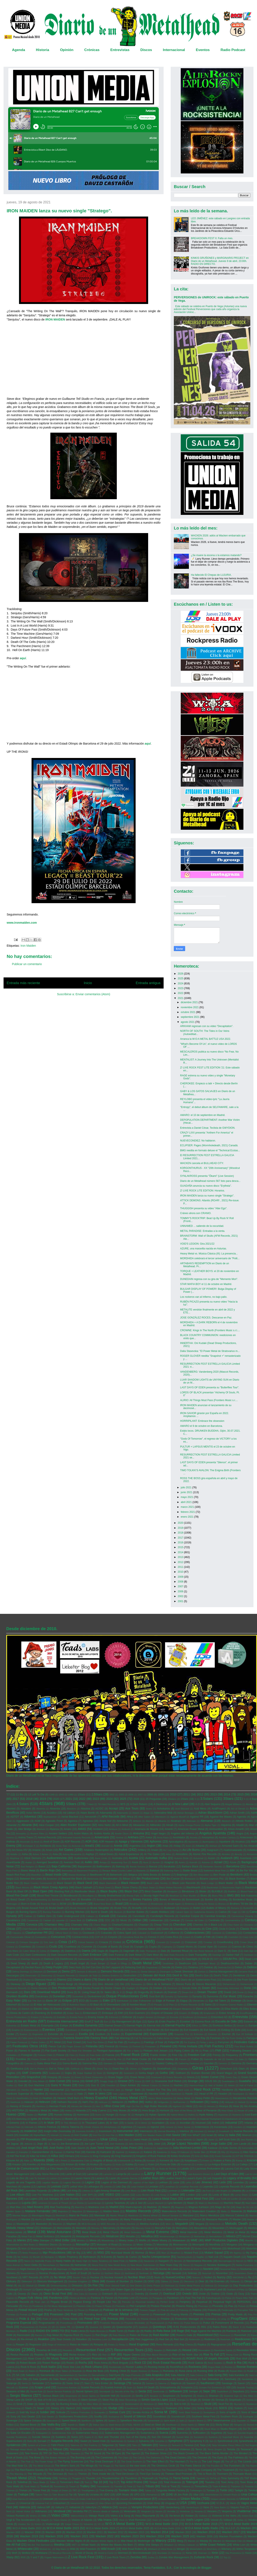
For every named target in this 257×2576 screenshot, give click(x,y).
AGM (37, 1820)
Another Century (227, 1837)
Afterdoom (160, 1817)
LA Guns (129, 2168)
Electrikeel (141, 2008)
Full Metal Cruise (136, 2059)
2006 (181, 1591)
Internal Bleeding (166, 2131)
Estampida (47, 2025)
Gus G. (95, 2085)
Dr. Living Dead (87, 1992)
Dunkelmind (95, 1996)
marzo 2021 (188, 1506)
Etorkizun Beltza (222, 2025)
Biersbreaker (110, 1878)
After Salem (144, 1817)
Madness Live (96, 2207)
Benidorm (236, 1874)
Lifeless (86, 2190)
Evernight (102, 2029)
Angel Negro (158, 1833)
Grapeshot (33, 2077)
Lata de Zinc (17, 2178)
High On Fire (132, 2106)
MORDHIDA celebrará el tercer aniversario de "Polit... (209, 1258)
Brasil (119, 1903)
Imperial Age (162, 2119)
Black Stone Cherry (126, 1887)
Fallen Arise (163, 2038)
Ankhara (133, 1837)
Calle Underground (68, 1916)
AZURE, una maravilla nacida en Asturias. (203, 1248)
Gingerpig (182, 2068)
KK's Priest (61, 2160)
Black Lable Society (157, 1883)
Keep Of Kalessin (180, 2152)
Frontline (21, 2059)
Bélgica (132, 1874)
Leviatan (154, 2186)
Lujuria (26, 2202)
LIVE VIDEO (106, 2194)
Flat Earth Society (55, 2050)
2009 (181, 1576)
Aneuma (138, 1833)
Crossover (191, 1942)
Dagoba (113, 1950)
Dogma (144, 1988)
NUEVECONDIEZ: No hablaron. (198, 1140)
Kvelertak (186, 2164)
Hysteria (236, 2114)
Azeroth (193, 1862)
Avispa (103, 1862)
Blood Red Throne (48, 1895)
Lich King (71, 2190)
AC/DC (99, 1808)
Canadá (104, 1916)
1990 (70, 1794)
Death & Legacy (53, 1963)
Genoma (236, 2063)
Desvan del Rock (154, 1975)
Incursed (201, 2122)
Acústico (52, 1812)
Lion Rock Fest (150, 2190)
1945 (61, 1794)
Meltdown (46, 2228)
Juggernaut (162, 2148)
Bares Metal (28, 1870)
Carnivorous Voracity (242, 1916)
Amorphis (21, 1833)
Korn (177, 2160)
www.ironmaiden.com (22, 922)
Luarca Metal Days (164, 2198)
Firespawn (150, 2046)
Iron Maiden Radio (152, 2135)
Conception (41, 1937)
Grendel (23, 2081)
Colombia (231, 1932)
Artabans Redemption (96, 1850)
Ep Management (122, 2021)
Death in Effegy (118, 1963)
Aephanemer (50, 1817)
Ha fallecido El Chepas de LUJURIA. (211, 574)
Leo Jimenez (203, 2182)
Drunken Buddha (17, 1996)
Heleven (29, 2102)
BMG (230, 1895)
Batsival (154, 1870)
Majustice (77, 2211)
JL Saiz (52, 2144)
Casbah (47, 1920)
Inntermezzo (202, 2127)
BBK (232, 1870)
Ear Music (229, 1996)
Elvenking (40, 2013)
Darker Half (232, 1954)
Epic (139, 2021)
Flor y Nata (133, 2050)
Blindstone (188, 1891)
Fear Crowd (74, 2042)
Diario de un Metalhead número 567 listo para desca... (210, 1181)
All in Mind (122, 1825)
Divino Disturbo (39, 1988)
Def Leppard (113, 1967)
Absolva (85, 1808)
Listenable (188, 2190)
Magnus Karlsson (198, 2207)
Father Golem (38, 2042)
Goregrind (112, 2073)
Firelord (136, 2046)
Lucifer (234, 2199)
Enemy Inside (96, 2017)
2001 (181, 1601)
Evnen (250, 2030)
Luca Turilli (220, 2199)
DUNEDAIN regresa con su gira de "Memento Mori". (209, 1279)
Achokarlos (163, 1808)
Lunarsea (42, 2203)
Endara (34, 2017)
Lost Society (71, 2198)
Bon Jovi (70, 1899)
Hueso (11, 2114)
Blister (202, 1891)
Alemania (207, 1820)
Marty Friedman (133, 2219)
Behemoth (116, 1874)
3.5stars (206, 1799)
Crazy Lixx (247, 1937)
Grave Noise (137, 2077)
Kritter (82, 2164)
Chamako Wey (79, 1924)
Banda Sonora (137, 1866)
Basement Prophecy (87, 1870)
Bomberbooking (39, 1899)
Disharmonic (229, 1984)
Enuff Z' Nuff (92, 2021)
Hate (80, 2093)
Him (200, 2106)
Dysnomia (212, 1996)
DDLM (205, 1959)
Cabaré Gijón (182, 1912)
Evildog (225, 2029)
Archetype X (28, 1846)
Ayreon (156, 1862)
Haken (231, 2085)
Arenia (118, 1845)
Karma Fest (73, 2152)
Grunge (193, 2081)
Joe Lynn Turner (93, 2143)
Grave (77, 2077)
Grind (89, 2081)
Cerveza (31, 1924)
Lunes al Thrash (60, 2203)
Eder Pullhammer (142, 2000)
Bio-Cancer (173, 1878)
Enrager (161, 2017)
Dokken (157, 1988)
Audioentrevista (57, 1858)
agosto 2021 (188, 1022)
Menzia (95, 2228)
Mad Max (15, 2207)
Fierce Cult (54, 2046)
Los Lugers (30, 2198)
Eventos (203, 50)
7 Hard (90, 1804)
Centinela (214, 1920)
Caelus (223, 1912)
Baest (41, 1866)
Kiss (206, 2156)
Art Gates (66, 1850)
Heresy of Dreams (20, 2106)
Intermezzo (146, 2131)
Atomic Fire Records (205, 1854)
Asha (25, 1854)
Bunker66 (248, 1908)
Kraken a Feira (222, 2160)
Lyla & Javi (136, 2203)
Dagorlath (129, 1950)
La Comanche (77, 2168)
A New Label (180, 1804)
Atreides (226, 1854)
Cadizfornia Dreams (203, 1912)
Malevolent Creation (204, 2211)
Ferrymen (223, 2042)
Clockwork (89, 1932)
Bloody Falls (132, 1895)
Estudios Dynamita (85, 2025)
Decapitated (13, 1967)
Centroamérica (232, 1920)
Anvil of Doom (51, 1841)
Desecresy (46, 1975)
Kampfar (23, 2152)
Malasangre (93, 2211)
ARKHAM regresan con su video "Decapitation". (206, 1026)
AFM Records (110, 1816)
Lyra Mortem (175, 2203)
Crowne (10, 1946)
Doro (27, 1992)
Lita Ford (206, 2190)
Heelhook (15, 2102)
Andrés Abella (102, 1833)
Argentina (135, 1845)
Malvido (252, 2211)
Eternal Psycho (175, 2025)
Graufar (66, 2077)
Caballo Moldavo (159, 1912)
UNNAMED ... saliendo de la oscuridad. (202, 1226)
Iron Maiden (28, 945)
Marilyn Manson (69, 2219)
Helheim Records (67, 2102)
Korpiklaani (190, 2160)
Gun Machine (36, 2085)
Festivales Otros (25, 2046)
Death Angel (77, 1963)
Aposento (193, 1841)
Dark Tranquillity (197, 1954)
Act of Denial (238, 1808)
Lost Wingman (122, 2198)
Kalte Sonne (230, 2147)
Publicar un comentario (27, 964)
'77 (8, 1794)
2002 (181, 1596)
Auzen (211, 1858)
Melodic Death (236, 2224)
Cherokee (179, 1924)
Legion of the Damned (114, 2182)
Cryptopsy (167, 1946)
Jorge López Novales (183, 2143)
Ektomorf (11, 2004)
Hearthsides (22, 2098)
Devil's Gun (202, 1975)
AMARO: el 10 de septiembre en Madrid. (202, 1115)
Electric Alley (41, 2008)
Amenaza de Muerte (146, 1829)
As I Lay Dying (170, 1850)
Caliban (28, 1916)
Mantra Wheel (150, 2215)
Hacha (165, 2085)
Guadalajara (228, 2081)
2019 (181, 1527)
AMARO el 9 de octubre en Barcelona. (201, 1426)
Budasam (169, 1908)
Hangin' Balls (133, 2089)
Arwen (155, 1850)
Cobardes (106, 1932)
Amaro (67, 1829)
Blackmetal (212, 1887)
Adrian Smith (236, 1812)
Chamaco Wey (54, 1924)
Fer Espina (189, 2042)
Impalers (147, 2119)
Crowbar (208, 1942)
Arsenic (36, 1850)
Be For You (246, 1870)
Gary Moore (145, 2063)
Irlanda (66, 2135)
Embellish (56, 2013)
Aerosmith (91, 1816)
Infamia (248, 2122)
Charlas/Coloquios (122, 1924)
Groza (138, 2081)
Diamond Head (43, 1979)
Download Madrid (48, 1992)
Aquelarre (224, 1841)
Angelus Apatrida (212, 1833)
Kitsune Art (12, 2160)
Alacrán (150, 1821)
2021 (181, 998)
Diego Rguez (36, 1984)
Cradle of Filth (202, 1937)
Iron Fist (110, 2135)
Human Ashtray (63, 2114)
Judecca (148, 2148)
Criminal (10, 1942)
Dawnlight (191, 1959)
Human (42, 2114)
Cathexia (91, 1920)
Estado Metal (28, 2025)
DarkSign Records (30, 1959)
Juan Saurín (78, 2147)
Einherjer (236, 2000)
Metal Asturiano (59, 2232)
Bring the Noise (206, 1904)
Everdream (71, 2030)
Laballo (185, 2168)
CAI (243, 1912)
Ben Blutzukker (201, 1874)
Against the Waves (221, 1816)
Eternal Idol (153, 2025)
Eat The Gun (35, 2000)
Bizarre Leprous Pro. (212, 1878)
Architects (45, 1845)
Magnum (179, 2207)
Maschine (183, 2219)
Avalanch (226, 1858)
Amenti (169, 1829)
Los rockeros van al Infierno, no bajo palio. (203, 1296)
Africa (130, 1816)
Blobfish (232, 1891)
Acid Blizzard (182, 1808)
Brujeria (10, 1908)
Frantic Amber (158, 2055)
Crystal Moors (185, 1946)
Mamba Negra (19, 2215)
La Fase (115, 2168)
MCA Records (88, 2224)
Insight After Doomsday (57, 2131)
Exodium (100, 2034)
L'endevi (199, 2164)
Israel (209, 2135)
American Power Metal (191, 1829)
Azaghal (169, 1862)
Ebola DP (51, 2000)
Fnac (206, 2050)
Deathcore (185, 1963)
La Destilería (98, 2168)
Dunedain (59, 1996)
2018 (181, 1532)
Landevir (135, 2174)
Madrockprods (133, 2207)
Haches (178, 2085)
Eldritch (25, 2009)
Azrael (218, 1862)
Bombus (56, 1899)
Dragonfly (143, 1992)
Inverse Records (243, 2131)
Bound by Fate (48, 1904)
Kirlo (197, 2156)
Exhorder (53, 2034)
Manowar (99, 2215)
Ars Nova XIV (20, 1850)
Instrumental (125, 2131)
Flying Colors (182, 2050)
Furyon (182, 2059)
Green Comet (209, 2077)
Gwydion (111, 2085)
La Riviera (145, 2168)
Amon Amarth (236, 1829)
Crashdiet (233, 1937)
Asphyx (89, 1854)
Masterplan (23, 2223)
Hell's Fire (88, 2102)
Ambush (125, 1829)
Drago (129, 1992)
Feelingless (134, 2042)
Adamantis (122, 1813)
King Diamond (123, 2156)
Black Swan (148, 1887)
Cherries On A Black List (207, 1924)
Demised (52, 1971)
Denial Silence (148, 1971)
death (34, 1963)
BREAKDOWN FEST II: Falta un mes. (212, 238)
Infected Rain (13, 2127)
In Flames (31, 2122)
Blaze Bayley (108, 1891)
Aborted (10, 1808)
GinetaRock (164, 2068)
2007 (181, 1586)
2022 (181, 993)
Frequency (232, 2055)
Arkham (213, 1846)
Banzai (153, 1866)
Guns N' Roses (61, 2085)
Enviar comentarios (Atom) (92, 994)
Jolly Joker (154, 2143)
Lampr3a (121, 2174)
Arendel (105, 1846)
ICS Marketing (19, 2119)
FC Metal (55, 2042)
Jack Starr (123, 2139)
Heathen (47, 2098)
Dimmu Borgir (65, 1984)
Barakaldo (170, 1866)
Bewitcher (52, 1878)
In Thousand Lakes (93, 2122)
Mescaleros (200, 2228)
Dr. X (119, 1992)
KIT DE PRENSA (244, 2156)
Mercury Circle (143, 2228)
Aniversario (102, 1837)
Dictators (227, 1979)
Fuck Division (78, 2059)
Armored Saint (230, 1845)
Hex (98, 2106)
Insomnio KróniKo (85, 2131)
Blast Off (22, 1891)
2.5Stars (97, 1794)
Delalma (193, 1967)
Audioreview (81, 1858)
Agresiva (88, 1820)
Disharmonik (246, 1984)
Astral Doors (106, 1854)
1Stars (81, 1794)
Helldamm (117, 2102)
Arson (49, 1850)
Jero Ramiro (247, 2139)
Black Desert (64, 1883)
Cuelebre (222, 1946)
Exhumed (69, 2034)
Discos (146, 50)
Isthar (221, 2135)
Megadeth (181, 2223)
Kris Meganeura (50, 2164)
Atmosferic (182, 1854)
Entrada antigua (148, 983)
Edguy (184, 2000)
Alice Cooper (46, 1825)
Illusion (69, 2118)
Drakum (158, 1992)
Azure (233, 1862)
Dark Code (12, 1954)
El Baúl (94, 2004)
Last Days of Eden (226, 2174)
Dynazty (197, 1996)
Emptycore (209, 2013)
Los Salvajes (51, 2198)
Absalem (26, 1808)
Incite (172, 2123)
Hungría (139, 2114)
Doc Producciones (64, 1988)
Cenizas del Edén (194, 1920)
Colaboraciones (194, 1932)
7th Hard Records (107, 1804)
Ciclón (165, 1928)
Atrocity (238, 1854)
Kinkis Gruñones (180, 2156)
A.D (197, 1804)
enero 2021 (187, 1516)
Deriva (201, 1971)
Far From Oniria (233, 2038)
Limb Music (131, 2190)
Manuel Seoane (170, 2215)
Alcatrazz (176, 1820)
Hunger (110, 2114)
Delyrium (38, 1971)
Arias (165, 1845)
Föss (71, 2055)
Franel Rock (130, 2055)
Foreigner (27, 2055)
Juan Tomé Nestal (102, 2147)
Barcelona (232, 1866)
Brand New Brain (102, 1904)
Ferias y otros (207, 2042)
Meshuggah (236, 2228)
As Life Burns (191, 1850)
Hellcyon (102, 2102)
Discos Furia (183, 1984)
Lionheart (172, 2190)
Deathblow (168, 1963)
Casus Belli (75, 1920)
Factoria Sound (73, 2038)
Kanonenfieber (40, 2152)
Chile (88, 1928)
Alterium (41, 1829)
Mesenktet (218, 2228)
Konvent (164, 2160)
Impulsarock (231, 2119)
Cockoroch (157, 1932)
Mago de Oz (222, 2207)
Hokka (68, 2110)
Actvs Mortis (33, 1812)
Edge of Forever (165, 2000)
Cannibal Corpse (189, 1916)
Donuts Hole (189, 1988)
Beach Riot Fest (15, 1874)
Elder (14, 2009)
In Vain (114, 2122)
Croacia (103, 1942)
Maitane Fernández (38, 2211)
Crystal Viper (205, 1946)
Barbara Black (190, 1866)
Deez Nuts (75, 1967)
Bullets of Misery (216, 1908)
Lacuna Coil (232, 2168)
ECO (82, 2000)
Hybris (191, 2114)
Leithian (163, 2182)
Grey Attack (38, 2081)
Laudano (65, 2178)
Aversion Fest (72, 1862)
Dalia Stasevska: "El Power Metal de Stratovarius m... (210, 1351)
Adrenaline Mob (163, 1812)
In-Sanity (129, 2123)
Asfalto (13, 1854)
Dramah (172, 1992)
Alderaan (191, 1821)
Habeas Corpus (149, 2085)
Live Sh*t (87, 2194)
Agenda (18, 50)
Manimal (60, 2215)
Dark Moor (152, 1954)
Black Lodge (207, 1883)
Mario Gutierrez (110, 2219)
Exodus (115, 2034)
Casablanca (13, 1920)
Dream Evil (187, 1992)
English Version (145, 2017)
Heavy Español (96, 2098)
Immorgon (83, 2119)
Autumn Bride (181, 1858)
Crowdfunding (225, 1942)
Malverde (236, 2211)
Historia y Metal (38, 2110)
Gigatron (147, 2068)
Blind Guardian (153, 1891)
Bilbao (126, 1878)
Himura (211, 2106)
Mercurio (125, 2228)
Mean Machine (127, 2224)
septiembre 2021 (190, 1017)
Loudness (141, 2198)
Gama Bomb (69, 2063)
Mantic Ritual (117, 2215)
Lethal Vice (76, 2186)
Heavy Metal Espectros (160, 2098)
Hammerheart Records (84, 2089)
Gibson (133, 2068)
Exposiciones (158, 2034)
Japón (199, 2139)
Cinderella (195, 1928)
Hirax (236, 2106)
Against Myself (178, 1817)
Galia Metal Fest (46, 2063)
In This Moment (69, 2123)
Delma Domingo (20, 1971)
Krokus (94, 2164)
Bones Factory (142, 1899)
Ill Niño (46, 2118)
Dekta (178, 1967)
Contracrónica (80, 1937)
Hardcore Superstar (17, 2093)
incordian (185, 2122)
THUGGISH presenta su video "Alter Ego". (203, 1208)
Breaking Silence (138, 1904)
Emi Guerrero (137, 2013)
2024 (181, 983)
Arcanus (240, 1841)
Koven (205, 2160)
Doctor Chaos (113, 1988)
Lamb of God (73, 2174)
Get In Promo (37, 2068)
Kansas (58, 2152)
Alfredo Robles (244, 1820)
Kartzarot (105, 2152)
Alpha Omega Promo (189, 1825)
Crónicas (91, 50)
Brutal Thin (120, 1908)
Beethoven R (97, 1874)
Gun (20, 2085)
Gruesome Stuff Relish (168, 2081)
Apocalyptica (176, 1841)
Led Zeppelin (214, 2178)
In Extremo (12, 2122)
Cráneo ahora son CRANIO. (195, 1213)
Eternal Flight (134, 2025)
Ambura (113, 1829)
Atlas (168, 1854)
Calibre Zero (44, 1916)
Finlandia (92, 2046)
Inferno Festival (47, 2127)
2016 (181, 1542)
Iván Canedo (55, 2139)
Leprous (41, 2186)
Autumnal (198, 1858)
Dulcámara (41, 1996)
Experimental (133, 2034)
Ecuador (94, 2000)
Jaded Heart (140, 2139)
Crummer (86, 1946)
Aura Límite (101, 1858)
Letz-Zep (121, 2186)
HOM (134, 2110)
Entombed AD (219, 2017)
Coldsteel (216, 1933)
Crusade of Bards (107, 1946)
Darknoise (11, 1959)
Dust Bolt (154, 1996)
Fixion (9, 2050)
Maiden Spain (13, 2211)
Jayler (211, 2139)
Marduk (26, 2219)
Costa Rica (171, 1937)
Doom (206, 1988)
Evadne (16, 2030)
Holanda (81, 2110)
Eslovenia (11, 2025)
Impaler (135, 2119)
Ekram (250, 2000)
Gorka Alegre (146, 2073)
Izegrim (92, 2139)
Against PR (197, 1816)
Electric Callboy (63, 2008)
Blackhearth (193, 1887)
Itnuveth (11, 2139)
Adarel (135, 1813)
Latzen (53, 2178)
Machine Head (232, 2203)
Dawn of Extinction (144, 1959)
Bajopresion (85, 1866)
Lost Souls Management (96, 2199)
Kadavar (213, 2147)
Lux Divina (78, 2203)
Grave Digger (116, 2077)
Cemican (174, 1920)
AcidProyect (219, 1808)
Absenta (40, 1808)
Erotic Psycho (167, 2021)
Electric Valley (123, 2009)
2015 (181, 1547)
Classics (16, 1933)
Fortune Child (45, 2055)
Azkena (206, 1862)
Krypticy (107, 2164)
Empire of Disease (162, 2013)
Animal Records (47, 1837)
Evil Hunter (153, 2029)
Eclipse (67, 2000)
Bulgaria (184, 1908)
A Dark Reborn (139, 1804)
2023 (181, 988)
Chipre (129, 1929)
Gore (99, 2073)
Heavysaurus (222, 2098)
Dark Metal (135, 1954)
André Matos (81, 1833)
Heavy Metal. (184, 2098)
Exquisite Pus (181, 2034)
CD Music (121, 1920)
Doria (247, 1988)
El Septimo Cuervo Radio (229, 2004)
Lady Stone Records (47, 2174)
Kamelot (10, 2152)
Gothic (164, 2073)
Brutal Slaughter (99, 1908)
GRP (147, 2081)
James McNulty (184, 2139)
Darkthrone (66, 1959)
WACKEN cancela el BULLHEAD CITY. (202, 1163)
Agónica (73, 1820)
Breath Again (174, 1904)
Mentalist (81, 2228)
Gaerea (230, 2059)
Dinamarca (84, 1984)
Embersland (90, 2013)
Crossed (160, 1942)
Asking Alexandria (71, 1854)
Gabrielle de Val (212, 2059)
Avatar (28, 1862)
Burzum (118, 1912)
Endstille (61, 2017)
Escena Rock (202, 2021)
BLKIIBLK (217, 1891)
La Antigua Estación (219, 2164)
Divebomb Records (16, 1988)
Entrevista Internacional (62, 2021)
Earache (248, 1996)
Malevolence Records (174, 2211)
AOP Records (72, 1841)
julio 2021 (186, 1487)
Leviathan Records (188, 2186)
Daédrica (70, 1950)
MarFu (38, 2219)
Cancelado (138, 1916)
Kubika (129, 2164)
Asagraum (213, 1850)
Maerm (166, 2207)
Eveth (116, 2029)
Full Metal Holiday (163, 2059)
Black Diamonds (107, 1883)
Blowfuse (174, 1895)
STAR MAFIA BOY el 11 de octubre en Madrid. (206, 1284)
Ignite (34, 2118)
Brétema (189, 1904)
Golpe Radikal (84, 2073)
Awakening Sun (119, 1862)
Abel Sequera (212, 1804)
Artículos (120, 1850)
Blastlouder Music (84, 1891)
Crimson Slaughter (29, 1942)
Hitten (55, 2110)
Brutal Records (78, 1908)
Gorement (128, 2073)
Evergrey (86, 2029)
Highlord (177, 2106)
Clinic (75, 1933)
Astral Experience (128, 1854)
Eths (205, 2025)
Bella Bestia (150, 1874)
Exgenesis (37, 2034)
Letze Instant (137, 2186)
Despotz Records (66, 1975)
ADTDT (14, 1816)
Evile (237, 2029)
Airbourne (122, 1820)
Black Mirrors (22, 1887)
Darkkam (248, 1955)
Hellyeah (229, 2102)
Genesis (222, 2063)
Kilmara (69, 2156)
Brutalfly (137, 1908)
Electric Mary (103, 2008)
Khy (223, 2152)
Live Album (17, 2194)
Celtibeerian (156, 1920)
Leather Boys (150, 2178)
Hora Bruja (148, 2110)
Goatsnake (54, 2073)
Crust (126, 1946)
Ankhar (119, 1837)
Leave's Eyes (194, 2178)
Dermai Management (221, 1971)
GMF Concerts (31, 2073)
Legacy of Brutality (239, 2178)
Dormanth (12, 1992)
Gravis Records (174, 2077)
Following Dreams (241, 2050)
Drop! (250, 1992)
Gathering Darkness (188, 2063)
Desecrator (31, 1975)
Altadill (240, 1825)
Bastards (141, 1870)
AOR (88, 1841)
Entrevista (240, 2017)
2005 (121, 1794)
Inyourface (39, 2135)
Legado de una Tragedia (20, 2182)
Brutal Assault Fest (33, 1908)
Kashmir (120, 2152)
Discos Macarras (206, 1984)
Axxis (135, 1862)
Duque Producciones (122, 1996)
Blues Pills (217, 1895)
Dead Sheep (18, 1963)
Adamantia (106, 1812)
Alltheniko (155, 1825)
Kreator (16, 2164)
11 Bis (19, 1794)
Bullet (196, 1908)
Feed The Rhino (95, 2042)
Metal (32, 2232)
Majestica (63, 2211)
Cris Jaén (49, 1942)
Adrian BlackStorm (210, 1812)
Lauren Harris (82, 2178)
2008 (181, 1581)
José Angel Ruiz (31, 2147)
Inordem (237, 2127)
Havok (189, 2093)
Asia (55, 1854)
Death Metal (142, 1963)
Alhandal (11, 1825)
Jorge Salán (218, 2143)
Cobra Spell (124, 1932)
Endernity (47, 2017)
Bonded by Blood (119, 1899)
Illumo (58, 2119)
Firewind (165, 2046)
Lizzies (125, 2194)
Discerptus (136, 1984)
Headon (222, 2093)
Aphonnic (156, 1841)
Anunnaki (25, 1841)
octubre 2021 (188, 1012)
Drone (240, 1992)
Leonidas (238, 2182)
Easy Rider (13, 2000)
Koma (138, 2160)
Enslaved (202, 2017)
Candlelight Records (162, 1916)
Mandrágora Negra (42, 2215)
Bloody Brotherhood (110, 1895)
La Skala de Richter (166, 2168)
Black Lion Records (184, 1883)
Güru (81, 2085)
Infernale (29, 2127)
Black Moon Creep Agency (51, 1887)
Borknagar (11, 1904)
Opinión (66, 50)
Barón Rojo (47, 1870)
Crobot (117, 1942)
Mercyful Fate (163, 2228)
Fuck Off (95, 2059)
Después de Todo (88, 1975)
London (190, 2194)
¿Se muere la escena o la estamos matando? (216, 555)
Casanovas (32, 1920)
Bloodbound (71, 1895)
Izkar (104, 2139)
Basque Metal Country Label (117, 1870)
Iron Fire (97, 2135)
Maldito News (111, 2211)
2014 (181, 1552)
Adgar (146, 1813)
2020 (181, 1522)
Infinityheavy (110, 2127)
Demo (66, 1971)
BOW (63, 1903)
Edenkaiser (123, 2000)
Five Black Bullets (243, 2046)
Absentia (55, 1808)
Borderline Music (243, 1899)
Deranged (165, 1971)
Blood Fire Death (17, 1895)
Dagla (100, 1950)
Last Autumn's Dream (199, 2174)
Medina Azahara (149, 2223)
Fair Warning (122, 2038)
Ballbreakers (104, 1866)
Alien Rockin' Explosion (75, 1825)
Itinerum (247, 2135)
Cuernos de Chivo (242, 1946)
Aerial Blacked (69, 1816)
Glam (241, 2068)
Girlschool (226, 2068)
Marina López (89, 2219)
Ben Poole (219, 1874)
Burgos (10, 1912)
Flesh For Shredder (81, 2050)
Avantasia (245, 1858)
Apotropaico (208, 1841)
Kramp (239, 2160)
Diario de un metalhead (113, 1979)
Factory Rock (99, 2038)
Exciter (10, 2034)
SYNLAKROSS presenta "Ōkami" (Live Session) (207, 1176)
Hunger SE (125, 2114)
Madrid (113, 2207)
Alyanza (54, 1829)
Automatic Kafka (156, 1858)
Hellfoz (149, 2102)
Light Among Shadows (107, 2190)
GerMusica (16, 2068)
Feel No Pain (115, 2042)
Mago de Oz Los (244, 2207)
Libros (56, 2190)
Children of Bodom (69, 1928)
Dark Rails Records (174, 1955)
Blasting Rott (61, 1891)
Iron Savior (173, 2135)
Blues (203, 1895)
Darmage (99, 1959)
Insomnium (105, 2131)
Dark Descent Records (64, 1954)
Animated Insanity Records (76, 1837)
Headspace (238, 2094)
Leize (176, 2182)
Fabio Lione (28, 2038)
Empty (195, 2013)
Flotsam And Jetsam (155, 2050)
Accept (113, 1808)
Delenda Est (224, 1967)
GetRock (75, 2068)
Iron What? (193, 2135)
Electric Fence (84, 2009)
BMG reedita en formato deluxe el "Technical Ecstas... (210, 1150)
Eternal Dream (113, 2025)
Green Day (231, 2077)
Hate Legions (120, 2094)
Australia (117, 1858)
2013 (181, 1557)
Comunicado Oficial (20, 1937)
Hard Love (183, 2090)
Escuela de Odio (226, 2021)
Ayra (145, 1862)
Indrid (215, 2122)
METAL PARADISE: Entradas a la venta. (202, 1231)
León (222, 2182)
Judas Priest (129, 2147)
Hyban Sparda (157, 2114)
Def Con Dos (93, 1967)
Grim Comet (57, 2081)
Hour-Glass (227, 2110)
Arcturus (76, 1846)
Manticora (133, 2215)
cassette (60, 1920)
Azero (182, 1862)
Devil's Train (221, 1975)
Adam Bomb (87, 1812)
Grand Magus (224, 2073)
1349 (52, 1794)
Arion (188, 1846)
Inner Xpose (184, 2127)
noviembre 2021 (190, 1007)
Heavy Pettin (202, 2098)
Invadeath (224, 2131)
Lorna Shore (241, 2195)
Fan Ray (200, 2038)
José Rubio (56, 2147)
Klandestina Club (80, 2160)
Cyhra (43, 1951)
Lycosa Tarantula (115, 2203)
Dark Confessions (35, 1954)
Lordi (204, 2194)
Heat (35, 2098)
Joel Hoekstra (117, 2144)
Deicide (166, 1967)
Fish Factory (214, 2046)
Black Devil (84, 1883)
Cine (209, 1928)
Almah (170, 1825)
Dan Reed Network (203, 1951)
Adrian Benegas (185, 1813)
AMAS (82, 1829)
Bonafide (86, 1899)
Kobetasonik (123, 2160)
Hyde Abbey (206, 2114)
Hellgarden (163, 2102)
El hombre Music (137, 2004)
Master (237, 2219)
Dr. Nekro (106, 1992)
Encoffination (246, 2013)
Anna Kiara (162, 1837)
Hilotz (189, 2106)
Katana (148, 2152)
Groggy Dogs (106, 2081)
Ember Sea (73, 2013)
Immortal (98, 2118)
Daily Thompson (148, 1951)
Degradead (151, 1967)
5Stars (71, 1804)
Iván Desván (74, 2139)
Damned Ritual (180, 1950)
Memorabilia (64, 2228)
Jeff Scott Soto (227, 2139)
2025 (181, 978)
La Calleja (242, 2164)
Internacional (174, 50)
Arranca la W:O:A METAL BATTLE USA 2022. (205, 1038)
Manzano (188, 2215)
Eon (106, 2021)
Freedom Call (196, 2055)
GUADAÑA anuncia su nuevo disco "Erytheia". (206, 1185)
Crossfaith (175, 1942)
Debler (249, 1963)
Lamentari (93, 2174)
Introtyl (211, 2131)
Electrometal (161, 2008)
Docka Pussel (91, 1988)
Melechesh (215, 2224)
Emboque (107, 2013)
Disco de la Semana (158, 1984)
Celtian (136, 1920)
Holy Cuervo (99, 2110)
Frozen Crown (38, 2059)
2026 (181, 973)
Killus (54, 2156)
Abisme (249, 1804)
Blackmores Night (231, 1887)
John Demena (136, 2144)
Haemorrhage (197, 2085)
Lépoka (26, 2186)
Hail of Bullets (215, 2085)
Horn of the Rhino (183, 2110)
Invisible (24, 2135)
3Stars (228, 1799)
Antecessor (246, 1837)
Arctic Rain (61, 1846)
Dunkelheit (77, 1996)
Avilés (88, 1862)
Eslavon (248, 2021)
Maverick (57, 2224)
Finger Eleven (73, 2046)
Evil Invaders (191, 2029)
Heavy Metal (128, 2098)
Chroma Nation (146, 1928)
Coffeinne (173, 1932)
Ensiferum (188, 2017)
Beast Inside (53, 1874)
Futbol (194, 2059)
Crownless (25, 1946)
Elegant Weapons (182, 2009)
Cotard (186, 1937)
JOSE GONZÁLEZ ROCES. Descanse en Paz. (206, 1317)
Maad (190, 2203)
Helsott (241, 2102)
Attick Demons (32, 1858)
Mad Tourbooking (60, 2207)
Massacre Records (217, 2219)
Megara (199, 2223)
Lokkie (174, 2194)
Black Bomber (237, 1878)
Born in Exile (28, 1903)
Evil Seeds (210, 2029)
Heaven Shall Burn (68, 2098)
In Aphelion (247, 2119)
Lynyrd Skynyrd (155, 2203)
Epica (151, 2021)
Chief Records (29, 1929)
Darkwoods (84, 1959)
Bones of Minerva (170, 1899)
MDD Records (108, 2224)
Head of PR (206, 2093)
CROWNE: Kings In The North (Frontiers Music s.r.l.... (210, 1330)
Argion (151, 1845)
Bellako (166, 1874)
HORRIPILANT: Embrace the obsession (202, 1420)
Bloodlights (88, 1895)
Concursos (58, 1937)
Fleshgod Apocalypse (109, 2050)
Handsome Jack (111, 2090)
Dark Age (248, 1951)
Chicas (10, 1928)
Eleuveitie (214, 2008)
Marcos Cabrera (234, 2215)
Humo (98, 2114)
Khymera (234, 2152)
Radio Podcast (232, 50)
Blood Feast (247, 1891)
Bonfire (209, 1899)
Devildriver (239, 1975)
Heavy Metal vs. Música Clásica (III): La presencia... (209, 1253)
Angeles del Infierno (182, 1833)
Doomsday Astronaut (228, 1988)
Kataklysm (134, 2152)
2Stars (184, 1799)
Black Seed (105, 1887)
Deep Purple (54, 1967)
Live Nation (67, 2194)
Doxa (70, 1992)
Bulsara (235, 1908)
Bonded (101, 1899)
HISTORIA (18, 2110)
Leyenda (208, 2186)
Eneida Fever (77, 2017)
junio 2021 (187, 1492)
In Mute (49, 2122)
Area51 (89, 1845)
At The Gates (152, 1854)
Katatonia (162, 2152)
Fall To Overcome (143, 2038)
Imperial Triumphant (210, 2119)
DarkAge (216, 1955)
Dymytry (169, 1996)
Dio (122, 1984)
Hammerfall (57, 2089)
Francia (109, 2055)
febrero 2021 (188, 1511)
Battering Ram (171, 1870)
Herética (40, 2106)
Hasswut (68, 2094)
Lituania (236, 2190)
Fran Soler (95, 2055)
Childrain (47, 1928)
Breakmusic (157, 1904)
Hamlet (38, 2089)
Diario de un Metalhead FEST (154, 1979)
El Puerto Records (187, 2004)
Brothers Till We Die (241, 1903)
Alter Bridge (25, 1829)
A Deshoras (160, 1804)
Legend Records (72, 2182)
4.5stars (23, 1804)
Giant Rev (118, 2068)
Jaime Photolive (161, 2139)
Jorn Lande (240, 2143)
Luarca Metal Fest (196, 2198)
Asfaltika (252, 1850)
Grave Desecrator (94, 2077)
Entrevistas (120, 50)
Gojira (68, 2073)
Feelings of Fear (153, 2042)
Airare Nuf (105, 1820)
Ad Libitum (69, 1812)
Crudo (53, 1946)
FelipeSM (173, 2042)
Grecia (191, 2077)
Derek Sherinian (183, 1971)
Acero (149, 1808)
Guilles (9, 2085)
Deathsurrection (230, 1963)
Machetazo (213, 2203)
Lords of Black (221, 2194)
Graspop (52, 2077)
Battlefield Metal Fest (215, 1870)
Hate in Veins (97, 2093)
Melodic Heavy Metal (20, 2228)
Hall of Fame (246, 2085)
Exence (23, 2034)
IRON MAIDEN (55, 319)
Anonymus (207, 1837)
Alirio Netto (104, 1825)
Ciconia (178, 1928)
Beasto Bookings (77, 1874)
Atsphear (14, 1858)
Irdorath (55, 2135)
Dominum (172, 1988)
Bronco (222, 1904)
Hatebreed (137, 2093)
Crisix (63, 1942)
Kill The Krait (17, 2156)
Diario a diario (82, 1979)
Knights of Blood (103, 2160)
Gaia (241, 2059)
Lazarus (100, 2178)
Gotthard (181, 2073)
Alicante (26, 1825)
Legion (89, 2182)
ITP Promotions (30, 2139)
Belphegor (183, 1874)
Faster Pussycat (18, 2042)
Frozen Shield (58, 2059)
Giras (198, 2068)
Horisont (164, 2110)
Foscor (60, 2055)
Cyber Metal (29, 1951)
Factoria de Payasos (48, 2038)
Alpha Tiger (211, 1825)
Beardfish (36, 1874)
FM (196, 2050)
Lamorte (107, 2174)
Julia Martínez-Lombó (187, 2147)
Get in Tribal (56, 2068)
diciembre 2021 (189, 1002)
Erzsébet (185, 2021)
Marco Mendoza (209, 2215)
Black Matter (226, 1883)
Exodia (83, 2034)
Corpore (113, 1937)
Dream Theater (207, 1992)
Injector (155, 2127)
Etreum (240, 2025)
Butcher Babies (136, 1912)
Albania (162, 1821)
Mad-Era (79, 2207)
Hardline (39, 2093)
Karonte (90, 2152)
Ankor (148, 1837)
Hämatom (11, 2090)
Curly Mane (12, 1951)
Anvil (36, 1841)
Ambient (98, 1829)
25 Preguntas (154, 1799)
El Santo (207, 2004)
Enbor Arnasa (227, 2013)
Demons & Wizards (87, 1971)
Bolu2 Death (17, 1899)
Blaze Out (131, 1891)
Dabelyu (55, 1950)
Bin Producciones (147, 1878)
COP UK (99, 1937)
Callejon (90, 1916)
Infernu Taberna (70, 2127)
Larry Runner (158, 2173)
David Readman (118, 1959)
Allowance (139, 1825)
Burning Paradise (52, 1912)
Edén (106, 2000)
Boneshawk (193, 1899)
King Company (101, 2156)
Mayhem (71, 2223)
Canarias (122, 1916)
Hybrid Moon (177, 2114)
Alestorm (226, 1821)
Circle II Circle (227, 1928)
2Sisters (172, 1799)
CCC (107, 1920)
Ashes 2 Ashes (40, 1854)
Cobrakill (141, 1933)
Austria (133, 1858)
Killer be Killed (38, 2156)
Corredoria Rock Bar (133, 1937)
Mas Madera (166, 2219)
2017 (181, 1537)
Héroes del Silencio (81, 2106)
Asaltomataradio (232, 1850)
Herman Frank (57, 2106)
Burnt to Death (99, 1912)
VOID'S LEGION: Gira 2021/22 (197, 1243)
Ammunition (216, 1829)
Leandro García (129, 2178)
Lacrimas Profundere (207, 2168)
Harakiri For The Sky (158, 2089)
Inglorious (126, 2127)
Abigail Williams (233, 1804)
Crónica (134, 1941)
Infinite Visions (91, 2127)
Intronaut (199, 2131)
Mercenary (109, 2228)
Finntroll (109, 2046)
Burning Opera (28, 1912)
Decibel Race (33, 1967)
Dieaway (15, 1984)
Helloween (197, 2102)
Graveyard (156, 2077)
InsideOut (30, 2131)
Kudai (141, 2164)
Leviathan (170, 2186)
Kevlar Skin (199, 2152)
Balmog (120, 1866)
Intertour (184, 2131)
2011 (181, 1567)
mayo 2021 (187, 1497)
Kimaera (84, 2156)
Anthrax (10, 1841)
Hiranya (223, 2106)
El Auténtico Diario (76, 2004)
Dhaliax (27, 1979)
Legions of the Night (143, 2182)
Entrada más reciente (23, 983)
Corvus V (153, 1937)
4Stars (46, 1803)
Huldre (30, 2114)
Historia (42, 50)
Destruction (130, 1975)
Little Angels (221, 2190)
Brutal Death (56, 1908)
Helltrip (214, 2102)
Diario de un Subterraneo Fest (198, 1979)
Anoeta (193, 1837)
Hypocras (223, 2114)
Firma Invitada (188, 2046)
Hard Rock (202, 2089)
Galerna (28, 2063)
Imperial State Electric (184, 2119)
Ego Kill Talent (217, 2000)
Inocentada (220, 2127)
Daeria (86, 1950)
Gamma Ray (89, 2063)
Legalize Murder (50, 2182)
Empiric (183, 2013)
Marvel (150, 2219)
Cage (234, 1912)
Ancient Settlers (58, 1833)
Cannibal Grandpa (215, 1916)
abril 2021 (186, 1502)
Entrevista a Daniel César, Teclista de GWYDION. (207, 1127)
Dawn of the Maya (170, 1959)
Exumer (226, 2034)
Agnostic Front (54, 1820)
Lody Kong (160, 2195)
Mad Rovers (35, 2207)
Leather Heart (173, 2178)
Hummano (83, 2114)
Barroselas (67, 1870)
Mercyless (182, 2228)
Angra (239, 1833)
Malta (223, 2211)
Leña (188, 2182)
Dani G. (222, 1950)
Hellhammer (179, 2102)
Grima (75, 2081)
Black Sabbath (83, 1887)
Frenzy (217, 2055)
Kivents (39, 2160)
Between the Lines (31, 1878)
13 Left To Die (36, 1794)
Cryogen (139, 1946)
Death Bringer (97, 1963)
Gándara (108, 2063)
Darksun (49, 1959)
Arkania (200, 1845)
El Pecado (156, 2004)
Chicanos (248, 1924)
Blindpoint (172, 1891)
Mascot (196, 2219)
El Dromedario (112, 2004)
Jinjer (40, 2143)
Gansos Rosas (125, 2063)
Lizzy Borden (143, 2195)
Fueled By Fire (113, 2059)
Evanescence (31, 2030)
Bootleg (223, 1899)
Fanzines (215, 2038)
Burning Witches (74, 1912)
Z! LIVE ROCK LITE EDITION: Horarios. (202, 1190)
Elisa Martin (231, 2008)
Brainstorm (80, 1903)
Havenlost (175, 2094)
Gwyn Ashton (128, 2085)
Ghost (87, 2068)
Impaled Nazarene (117, 2119)
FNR (218, 2050)
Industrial (231, 2122)
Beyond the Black (72, 1878)
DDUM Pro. (230, 1959)
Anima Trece (25, 1837)
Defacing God (133, 1967)
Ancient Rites (37, 1833)
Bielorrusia (92, 1878)
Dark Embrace (92, 1954)
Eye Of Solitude (244, 2034)
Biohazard (190, 1878)
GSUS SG (211, 2081)
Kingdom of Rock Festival (151, 2156)
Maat (201, 2203)
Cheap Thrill (161, 1924)
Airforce (137, 1821)
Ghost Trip (102, 2068)
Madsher (152, 2207)
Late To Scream (37, 2178)
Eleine (199, 2008)
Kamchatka (247, 2148)
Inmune (169, 2127)
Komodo (150, 2160)
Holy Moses (119, 2110)
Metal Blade (89, 2232)
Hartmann (54, 2094)
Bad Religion (27, 1866)
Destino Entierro (110, 1975)
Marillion (51, 2219)
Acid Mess (200, 1808)
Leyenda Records (229, 2186)
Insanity (14, 2131)
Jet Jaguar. (12, 2143)
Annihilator (179, 1837)
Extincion (198, 2034)
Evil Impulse (172, 2029)
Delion (238, 1967)
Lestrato (56, 2186)
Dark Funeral (116, 1954)
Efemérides (199, 2000)
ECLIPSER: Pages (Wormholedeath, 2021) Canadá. (209, 1145)
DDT (216, 1959)
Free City (177, 2055)
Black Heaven (130, 1883)
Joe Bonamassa (69, 2143)
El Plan (170, 2004)
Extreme (212, 2034)
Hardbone (227, 2089)
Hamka (25, 2090)
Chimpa (102, 1928)
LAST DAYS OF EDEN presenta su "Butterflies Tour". (209, 1387)
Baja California (61, 1866)
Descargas (12, 1975)
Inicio (88, 983)
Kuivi (151, 2164)
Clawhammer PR (36, 1932)
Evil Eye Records (133, 2030)
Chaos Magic (100, 1924)
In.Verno (142, 2123)
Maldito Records (138, 2211)
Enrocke (174, 2017)
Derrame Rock (245, 1971)
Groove (123, 2081)
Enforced (113, 2017)
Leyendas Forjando (35, 2190)
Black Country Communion (38, 1883)
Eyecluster (11, 2038)
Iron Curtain (81, 2135)
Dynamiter (182, 1996)
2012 (181, 1562)
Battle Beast (190, 1870)
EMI (120, 2013)
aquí (23, 658)
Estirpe (64, 2025)
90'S (123, 1804)
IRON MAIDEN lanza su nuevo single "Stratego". (207, 1195)
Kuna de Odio (168, 2164)
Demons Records (112, 1971)
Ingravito (141, 2127)
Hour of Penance (207, 2110)
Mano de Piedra (78, 2215)
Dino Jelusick (105, 1984)
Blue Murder (189, 1895)
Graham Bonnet (200, 2073)
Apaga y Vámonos (131, 1841)
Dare (234, 1950)
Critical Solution (86, 1942)
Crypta (153, 1946)
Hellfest (133, 2102)
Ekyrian (25, 2004)
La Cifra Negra (55, 2168)
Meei (168, 2224)
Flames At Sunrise (29, 2050)
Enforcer (127, 2017)
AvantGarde (13, 1862)
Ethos (195, 2025)
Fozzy (82, 2055)
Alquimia (226, 1825)
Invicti (9, 2135)
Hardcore (245, 2089)
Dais (163, 1950)
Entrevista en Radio (21, 2021)
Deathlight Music (207, 1963)
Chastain (143, 1924)
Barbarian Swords (212, 1866)
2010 (181, 1571)
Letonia (108, 2186)
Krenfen (31, 2164)
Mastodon (41, 2223)
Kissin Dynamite (223, 2156)
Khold (213, 2152)
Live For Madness (42, 2194)
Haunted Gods (156, 2093)
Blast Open (40, 1891)
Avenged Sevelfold (47, 1862)
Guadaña (245, 2081)
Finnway (123, 2046)
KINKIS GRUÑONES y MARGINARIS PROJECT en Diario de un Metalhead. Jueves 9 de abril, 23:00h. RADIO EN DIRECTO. (220, 260)
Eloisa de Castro (20, 2013)
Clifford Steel (61, 1933)
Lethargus (93, 2186)
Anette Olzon (121, 1833)
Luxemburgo (94, 2203)
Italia (232, 2135)
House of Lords (245, 2110)
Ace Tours (132, 1808)
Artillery (141, 1850)
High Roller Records (156, 2106)
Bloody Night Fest (154, 1895)
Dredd (227, 1992)
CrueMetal (70, 1946)
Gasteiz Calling (164, 2063)
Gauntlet (209, 2063)
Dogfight (130, 1988)
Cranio (219, 1937)
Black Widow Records (170, 1887)
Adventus (30, 1816)
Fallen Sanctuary (182, 2038)
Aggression (22, 1820)
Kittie (26, 2160)
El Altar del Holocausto (47, 2004)
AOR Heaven (106, 1841)
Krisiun (70, 2164)
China (118, 1928)
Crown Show (246, 1942)
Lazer (112, 2178)
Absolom (71, 1808)
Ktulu (118, 2164)
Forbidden (11, 2055)
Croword (40, 1946)
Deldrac (208, 1967)
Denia (133, 1971)
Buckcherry (154, 1908)
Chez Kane (233, 1924)
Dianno (61, 1979)
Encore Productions (16, 2017)
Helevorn (44, 2102)
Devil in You (180, 1975)
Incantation (158, 2122)
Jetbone (28, 2144)
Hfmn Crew (111, 2106)
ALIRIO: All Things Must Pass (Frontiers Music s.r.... (209, 1400)
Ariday (177, 1845)
